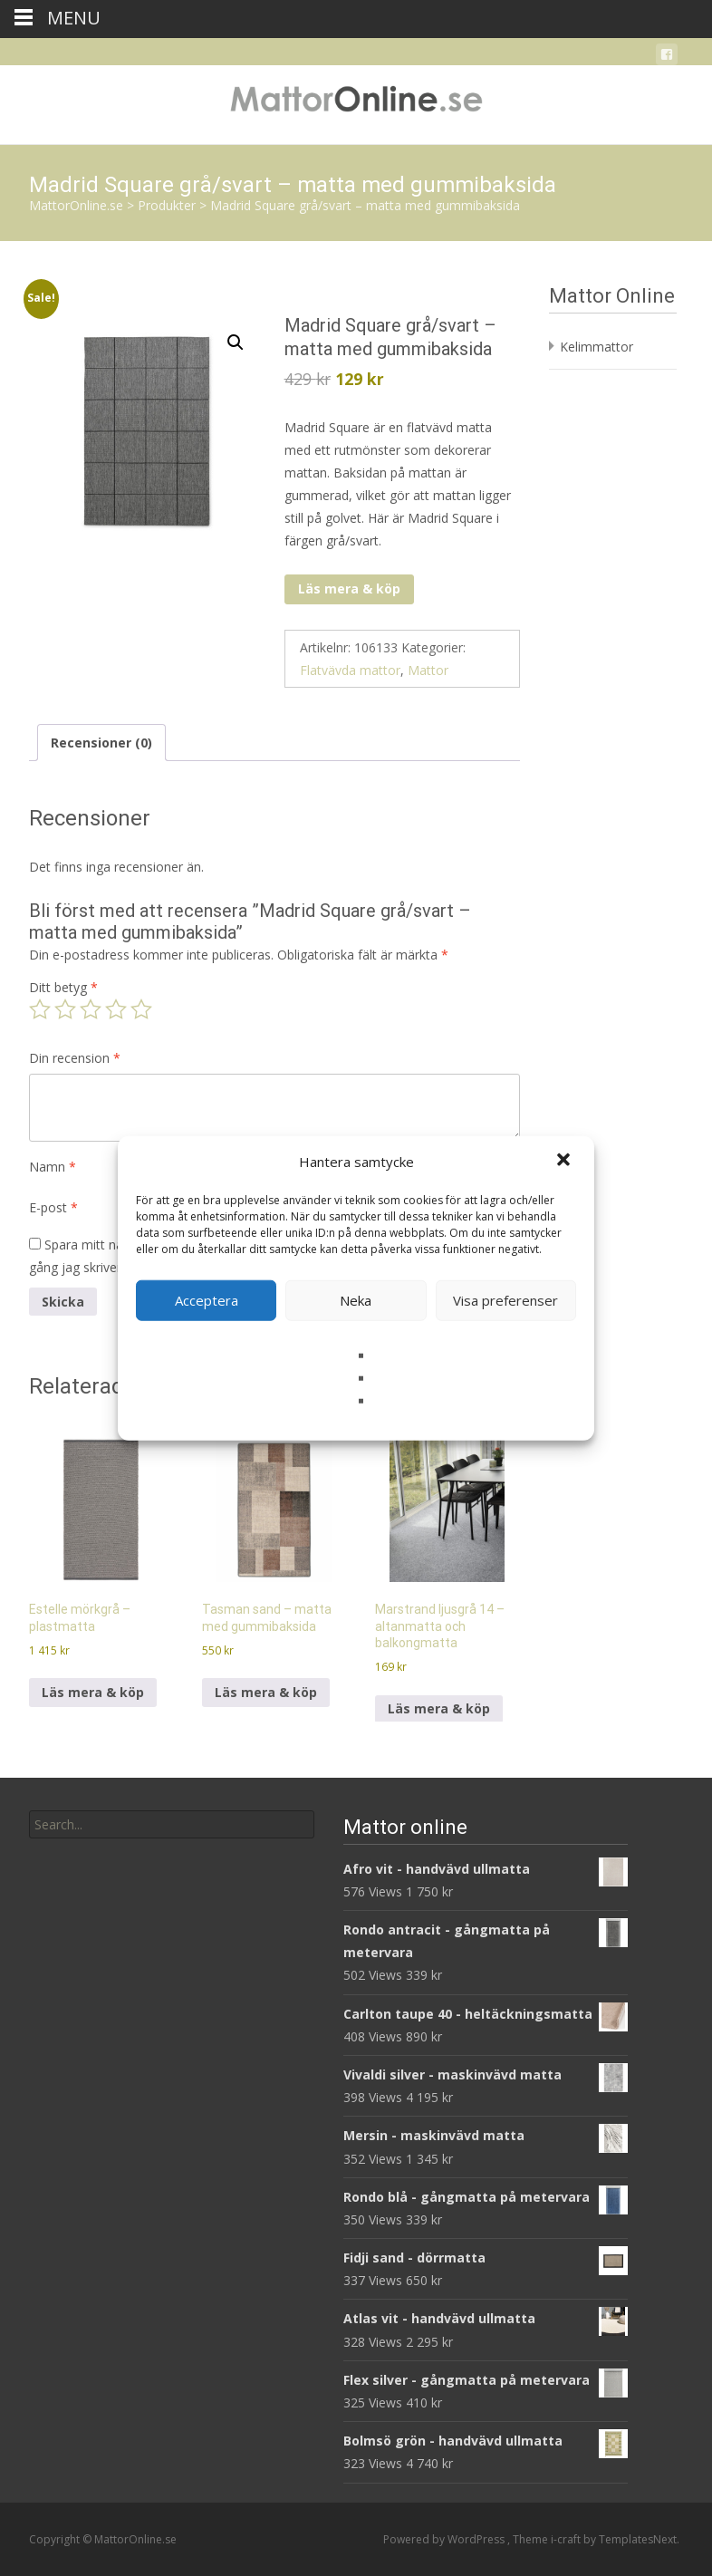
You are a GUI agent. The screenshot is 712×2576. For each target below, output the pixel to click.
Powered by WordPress (445, 2539)
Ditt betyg (63, 987)
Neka (355, 1300)
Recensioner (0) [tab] (101, 742)
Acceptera (206, 1300)
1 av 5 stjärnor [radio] (40, 1009)
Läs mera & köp (349, 588)
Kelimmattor (596, 346)
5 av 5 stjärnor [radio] (141, 1009)
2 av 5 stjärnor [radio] (65, 1009)
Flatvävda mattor (350, 670)
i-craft (567, 2539)
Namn (52, 1166)
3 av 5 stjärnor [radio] (90, 1009)
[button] (565, 1161)
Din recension (74, 1057)
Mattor (428, 670)
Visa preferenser (505, 1300)
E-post (53, 1207)
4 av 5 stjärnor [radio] (116, 1009)
